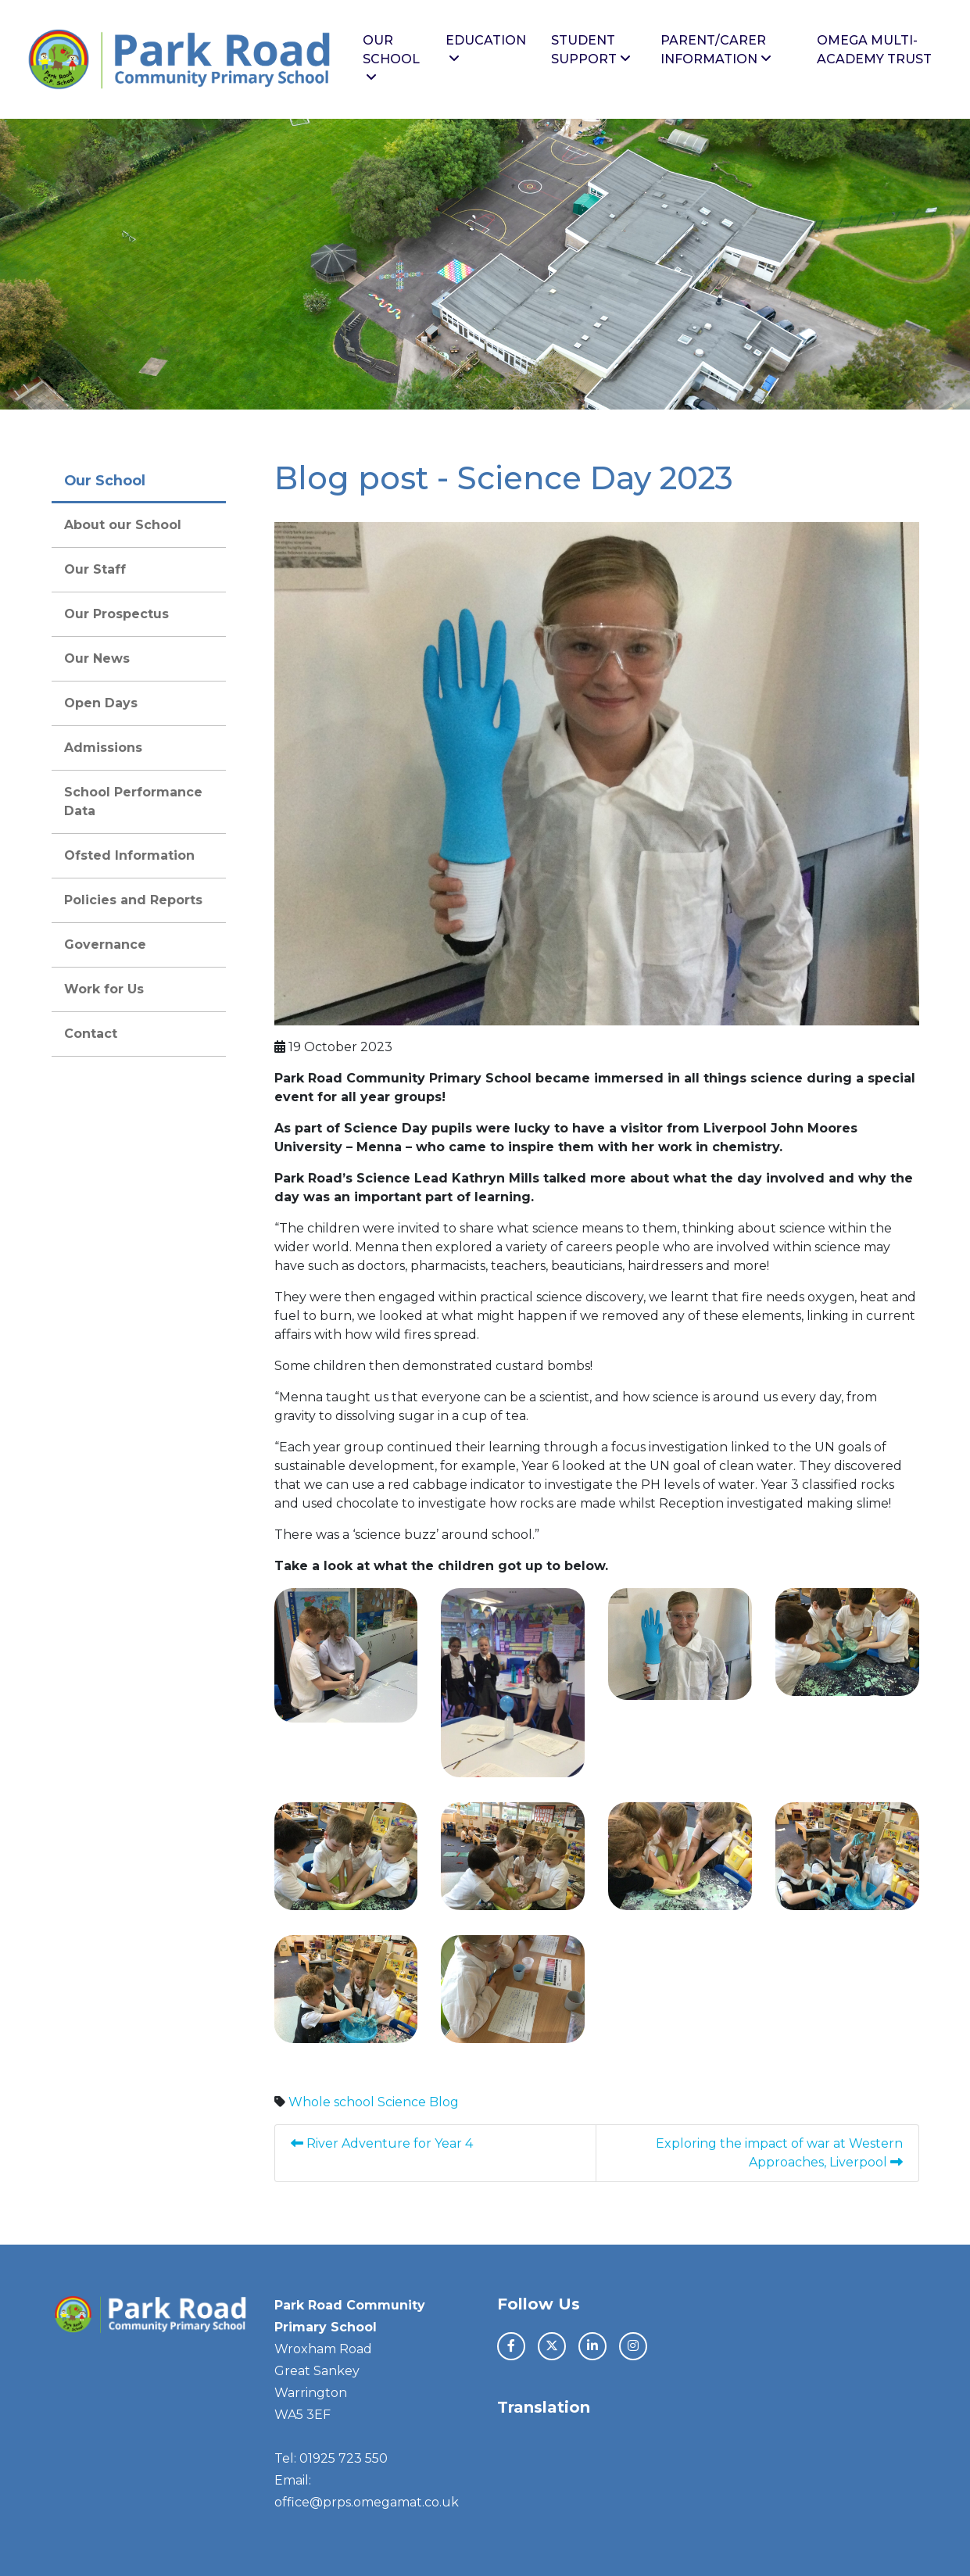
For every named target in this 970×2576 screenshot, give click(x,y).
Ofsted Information (129, 855)
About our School (122, 524)
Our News (97, 658)
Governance (105, 944)
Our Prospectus (116, 613)
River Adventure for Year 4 (383, 2143)
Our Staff (95, 569)
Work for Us (104, 989)
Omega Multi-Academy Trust (874, 49)
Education (486, 49)
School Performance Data (133, 801)
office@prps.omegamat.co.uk (366, 2502)
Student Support (591, 49)
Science (402, 2102)
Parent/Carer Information (715, 49)
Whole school (331, 2102)
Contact (90, 1033)
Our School (391, 58)
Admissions (103, 747)
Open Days (101, 703)
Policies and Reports (133, 900)
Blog (444, 2102)
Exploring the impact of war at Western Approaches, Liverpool (779, 2153)
